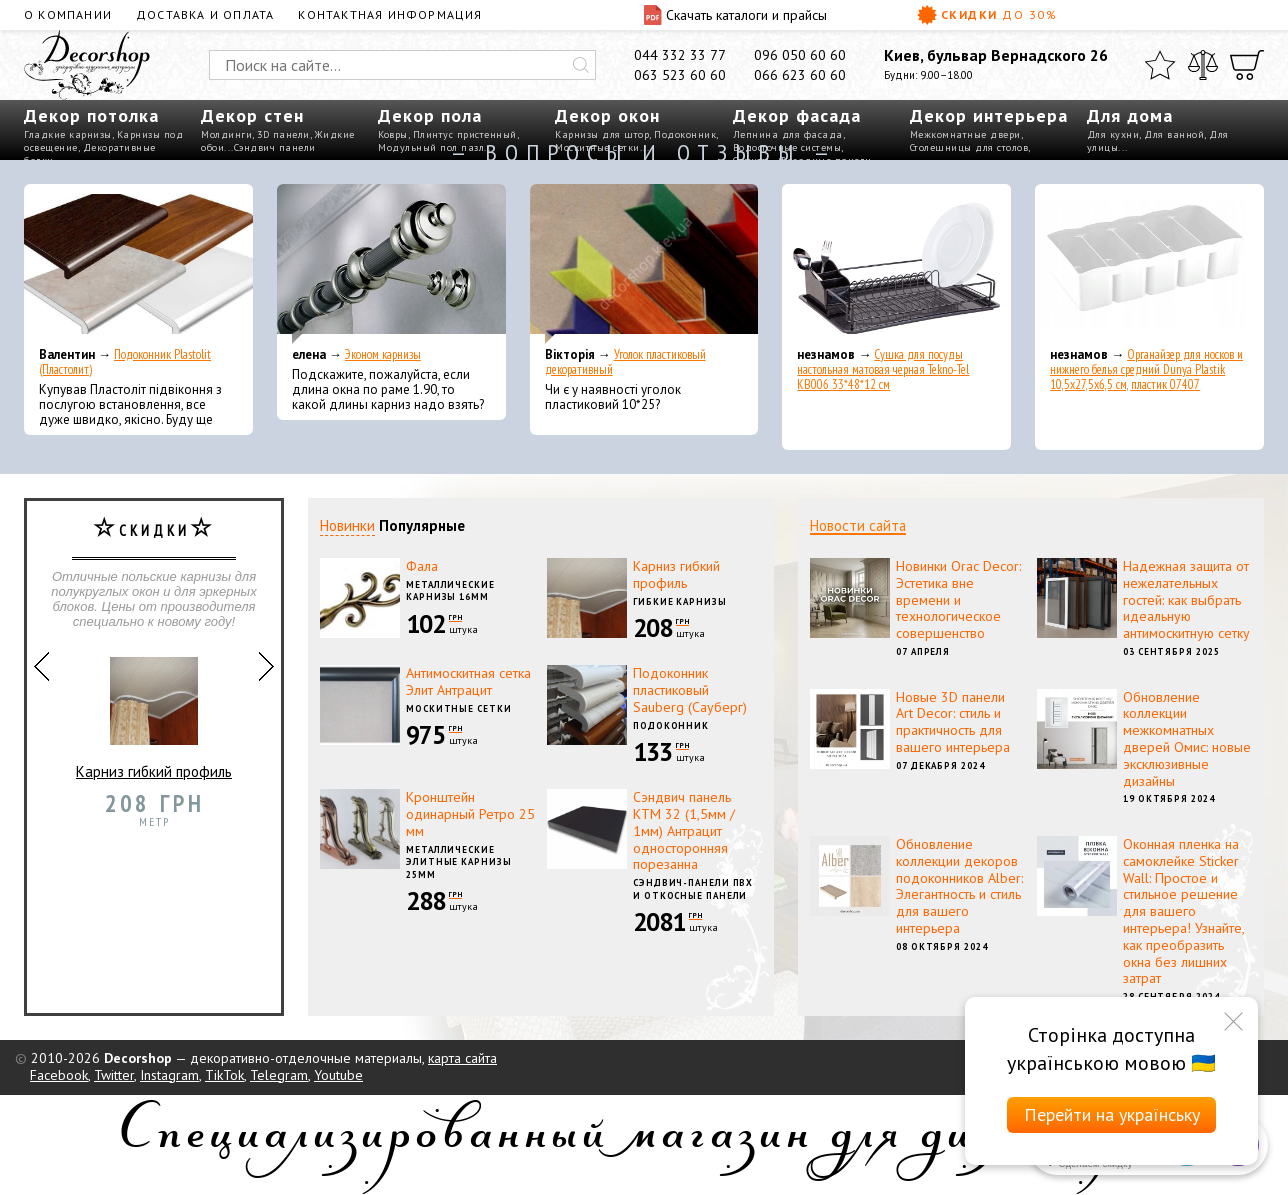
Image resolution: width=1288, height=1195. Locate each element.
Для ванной (1174, 134)
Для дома (1130, 115)
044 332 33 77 (680, 55)
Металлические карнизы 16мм (450, 591)
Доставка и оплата (205, 14)
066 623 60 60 (800, 75)
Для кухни (1113, 134)
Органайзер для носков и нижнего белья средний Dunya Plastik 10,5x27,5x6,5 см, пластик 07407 (1146, 369)
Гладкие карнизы (68, 134)
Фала (422, 566)
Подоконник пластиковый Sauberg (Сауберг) (690, 690)
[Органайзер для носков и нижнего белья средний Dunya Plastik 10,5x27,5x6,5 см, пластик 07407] (1149, 264)
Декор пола (430, 115)
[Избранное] (1160, 65)
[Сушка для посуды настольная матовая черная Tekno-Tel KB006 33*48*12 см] (896, 264)
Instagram (169, 1075)
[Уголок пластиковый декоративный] (644, 264)
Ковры (393, 134)
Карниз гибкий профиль (154, 710)
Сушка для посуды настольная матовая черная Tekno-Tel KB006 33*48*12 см (883, 369)
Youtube (338, 1075)
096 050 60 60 (800, 55)
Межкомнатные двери (965, 134)
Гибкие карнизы (680, 601)
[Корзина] (1247, 65)
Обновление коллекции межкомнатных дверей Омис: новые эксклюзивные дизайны (1187, 739)
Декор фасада (797, 115)
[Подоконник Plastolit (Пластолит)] (138, 264)
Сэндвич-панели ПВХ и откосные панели (693, 889)
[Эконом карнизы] (391, 264)
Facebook (59, 1075)
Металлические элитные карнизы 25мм (459, 862)
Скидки (987, 15)
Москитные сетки (459, 708)
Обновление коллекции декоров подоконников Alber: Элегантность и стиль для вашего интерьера (959, 886)
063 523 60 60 (680, 75)
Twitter (114, 1075)
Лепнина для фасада (788, 134)
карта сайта (462, 1058)
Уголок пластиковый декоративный (625, 362)
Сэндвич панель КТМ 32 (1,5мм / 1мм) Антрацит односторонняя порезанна (684, 830)
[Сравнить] (1203, 65)
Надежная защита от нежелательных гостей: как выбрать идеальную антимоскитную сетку (1186, 599)
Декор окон (607, 115)
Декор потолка (91, 115)
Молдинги (226, 134)
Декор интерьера (989, 115)
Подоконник (685, 134)
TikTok (224, 1075)
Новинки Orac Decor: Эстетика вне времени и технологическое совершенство (958, 599)
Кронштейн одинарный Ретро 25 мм (470, 814)
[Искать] (581, 65)
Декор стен (252, 115)
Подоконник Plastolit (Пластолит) (125, 362)
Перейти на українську (1112, 1114)
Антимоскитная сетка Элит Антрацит (468, 681)
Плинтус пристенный (465, 134)
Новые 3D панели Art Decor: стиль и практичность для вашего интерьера (953, 722)
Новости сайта (858, 525)
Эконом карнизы (383, 354)
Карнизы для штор (602, 134)
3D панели (283, 134)
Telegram (279, 1075)
